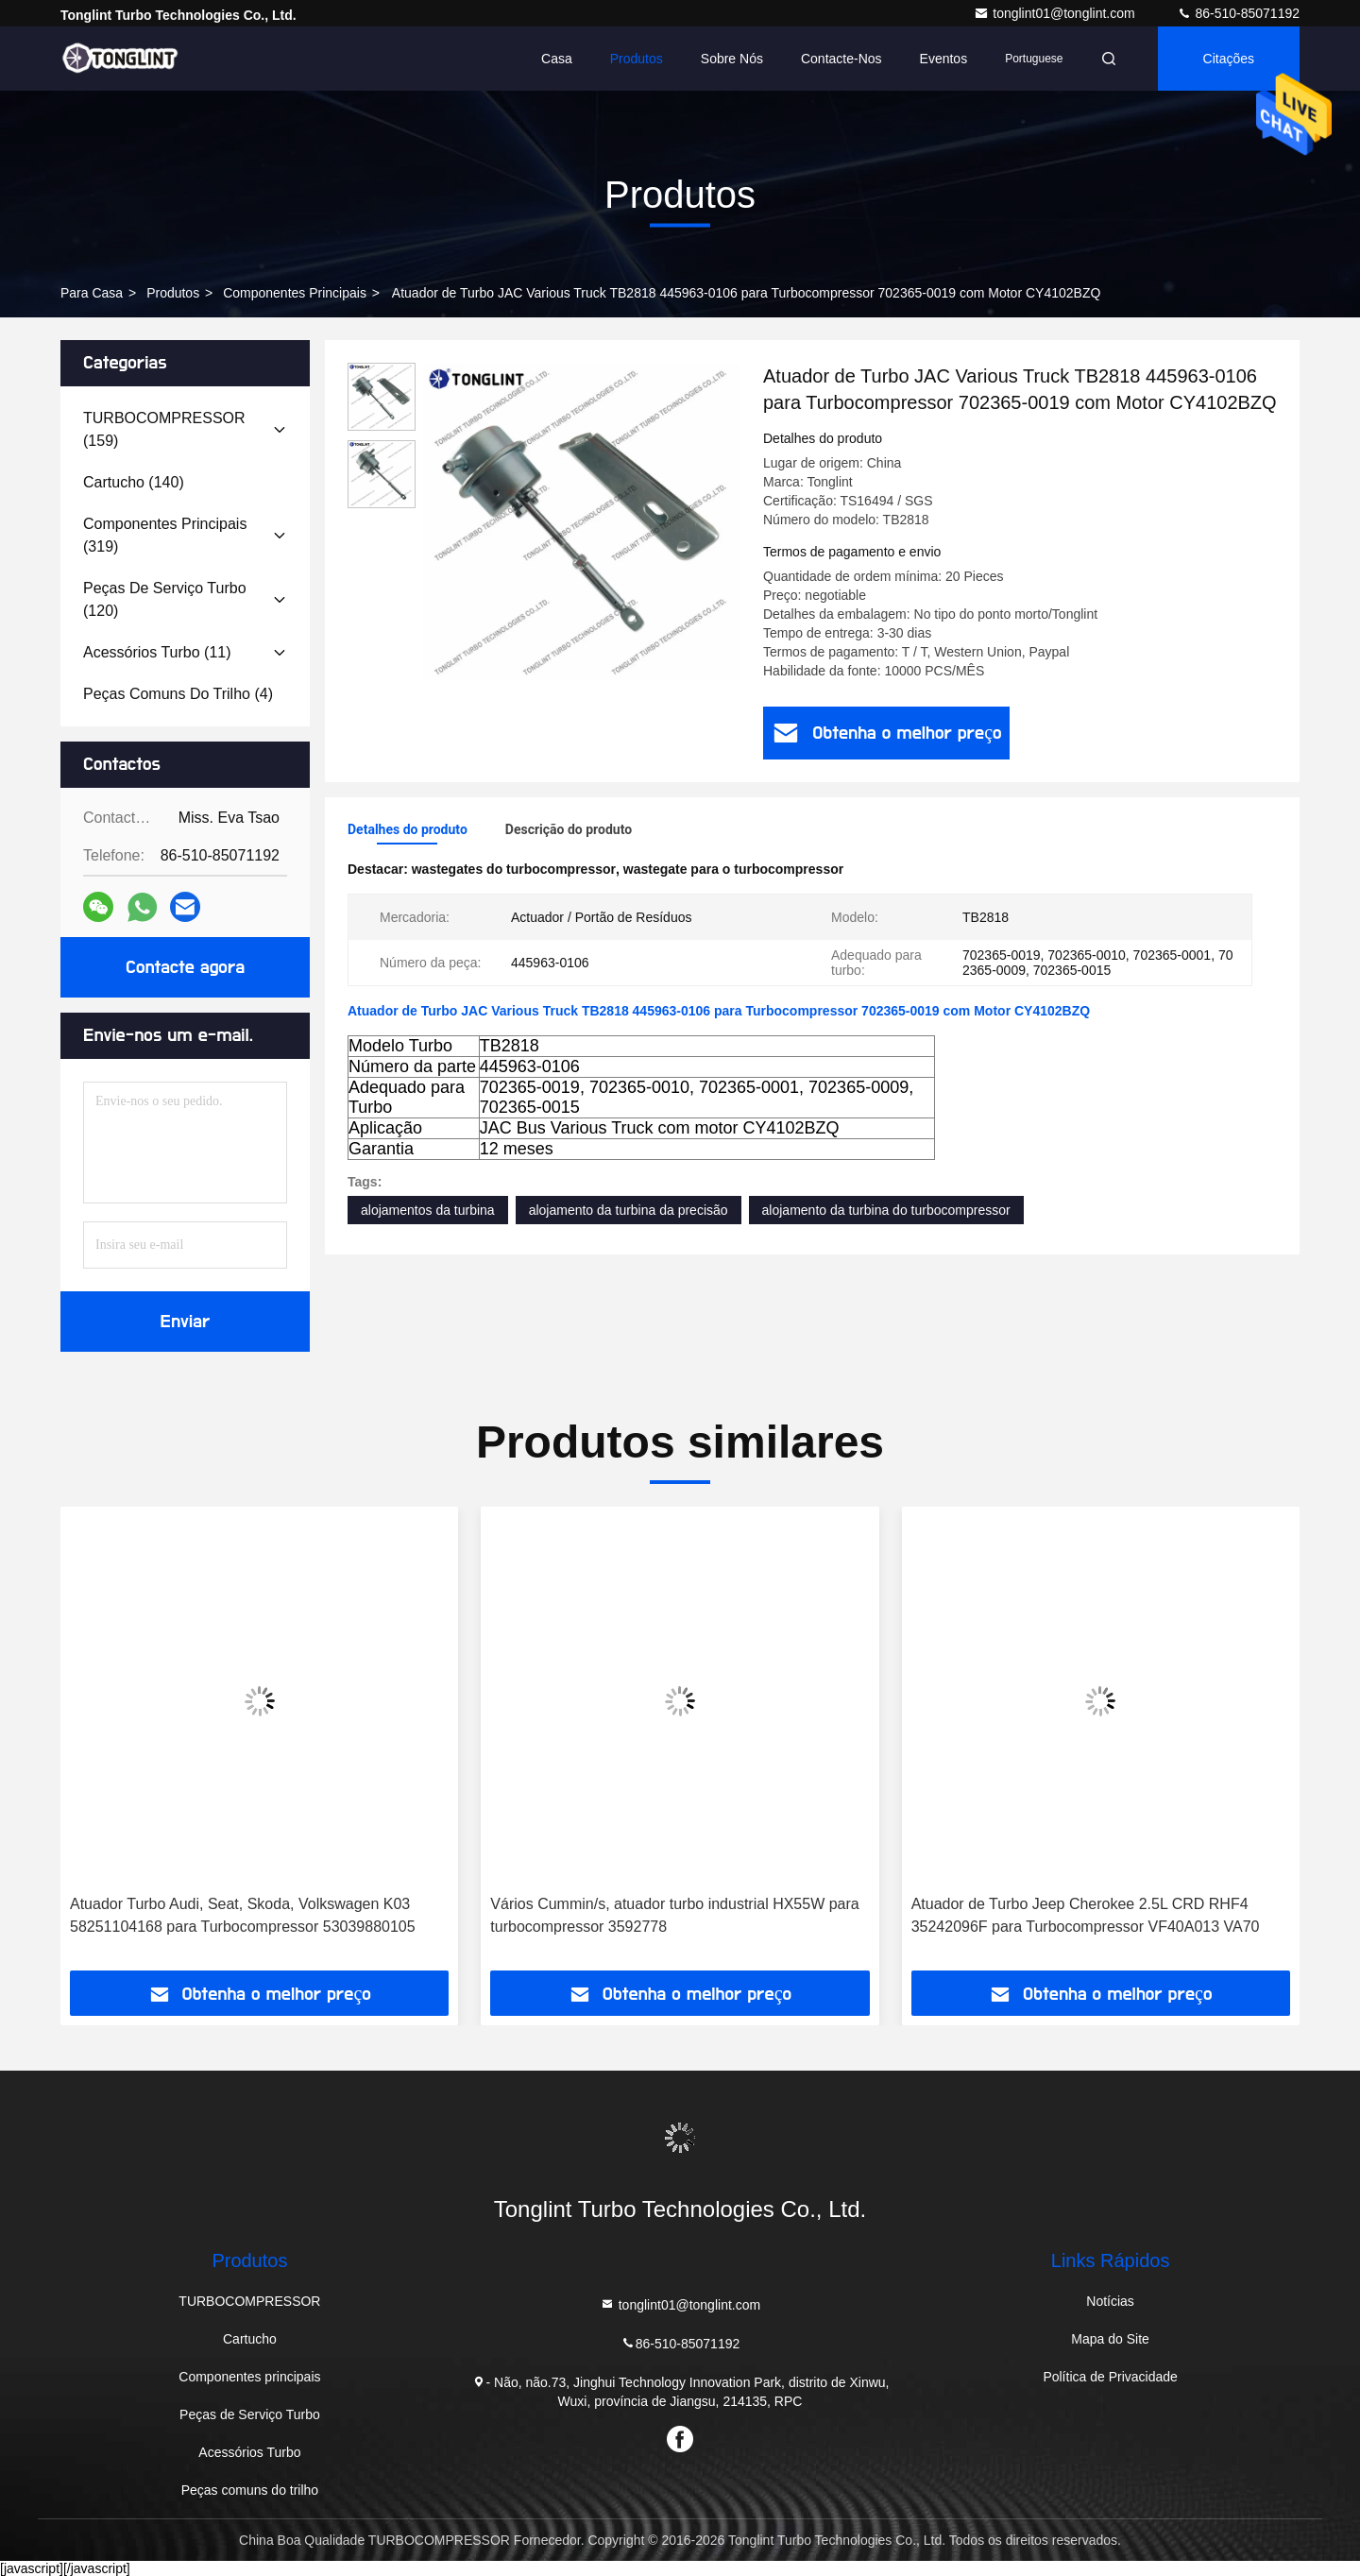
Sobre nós (732, 58)
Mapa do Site (1110, 2338)
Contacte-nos (841, 58)
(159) (164, 429)
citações (1228, 58)
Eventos (944, 58)
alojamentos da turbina (428, 1210)
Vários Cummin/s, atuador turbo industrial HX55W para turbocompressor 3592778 (674, 1915)
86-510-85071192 (1238, 13)
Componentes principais (294, 292)
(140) (133, 482)
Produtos (636, 58)
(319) (164, 535)
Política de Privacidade (1110, 2376)
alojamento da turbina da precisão (628, 1210)
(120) (164, 599)
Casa (556, 58)
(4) (178, 694)
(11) (157, 652)
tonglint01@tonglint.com (1056, 13)
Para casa (91, 292)
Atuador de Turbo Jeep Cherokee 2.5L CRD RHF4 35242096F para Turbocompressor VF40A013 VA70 (1085, 1915)
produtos (172, 292)
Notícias (1110, 2301)
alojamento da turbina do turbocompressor (886, 1210)
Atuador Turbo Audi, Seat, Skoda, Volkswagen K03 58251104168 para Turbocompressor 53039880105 (243, 1915)
